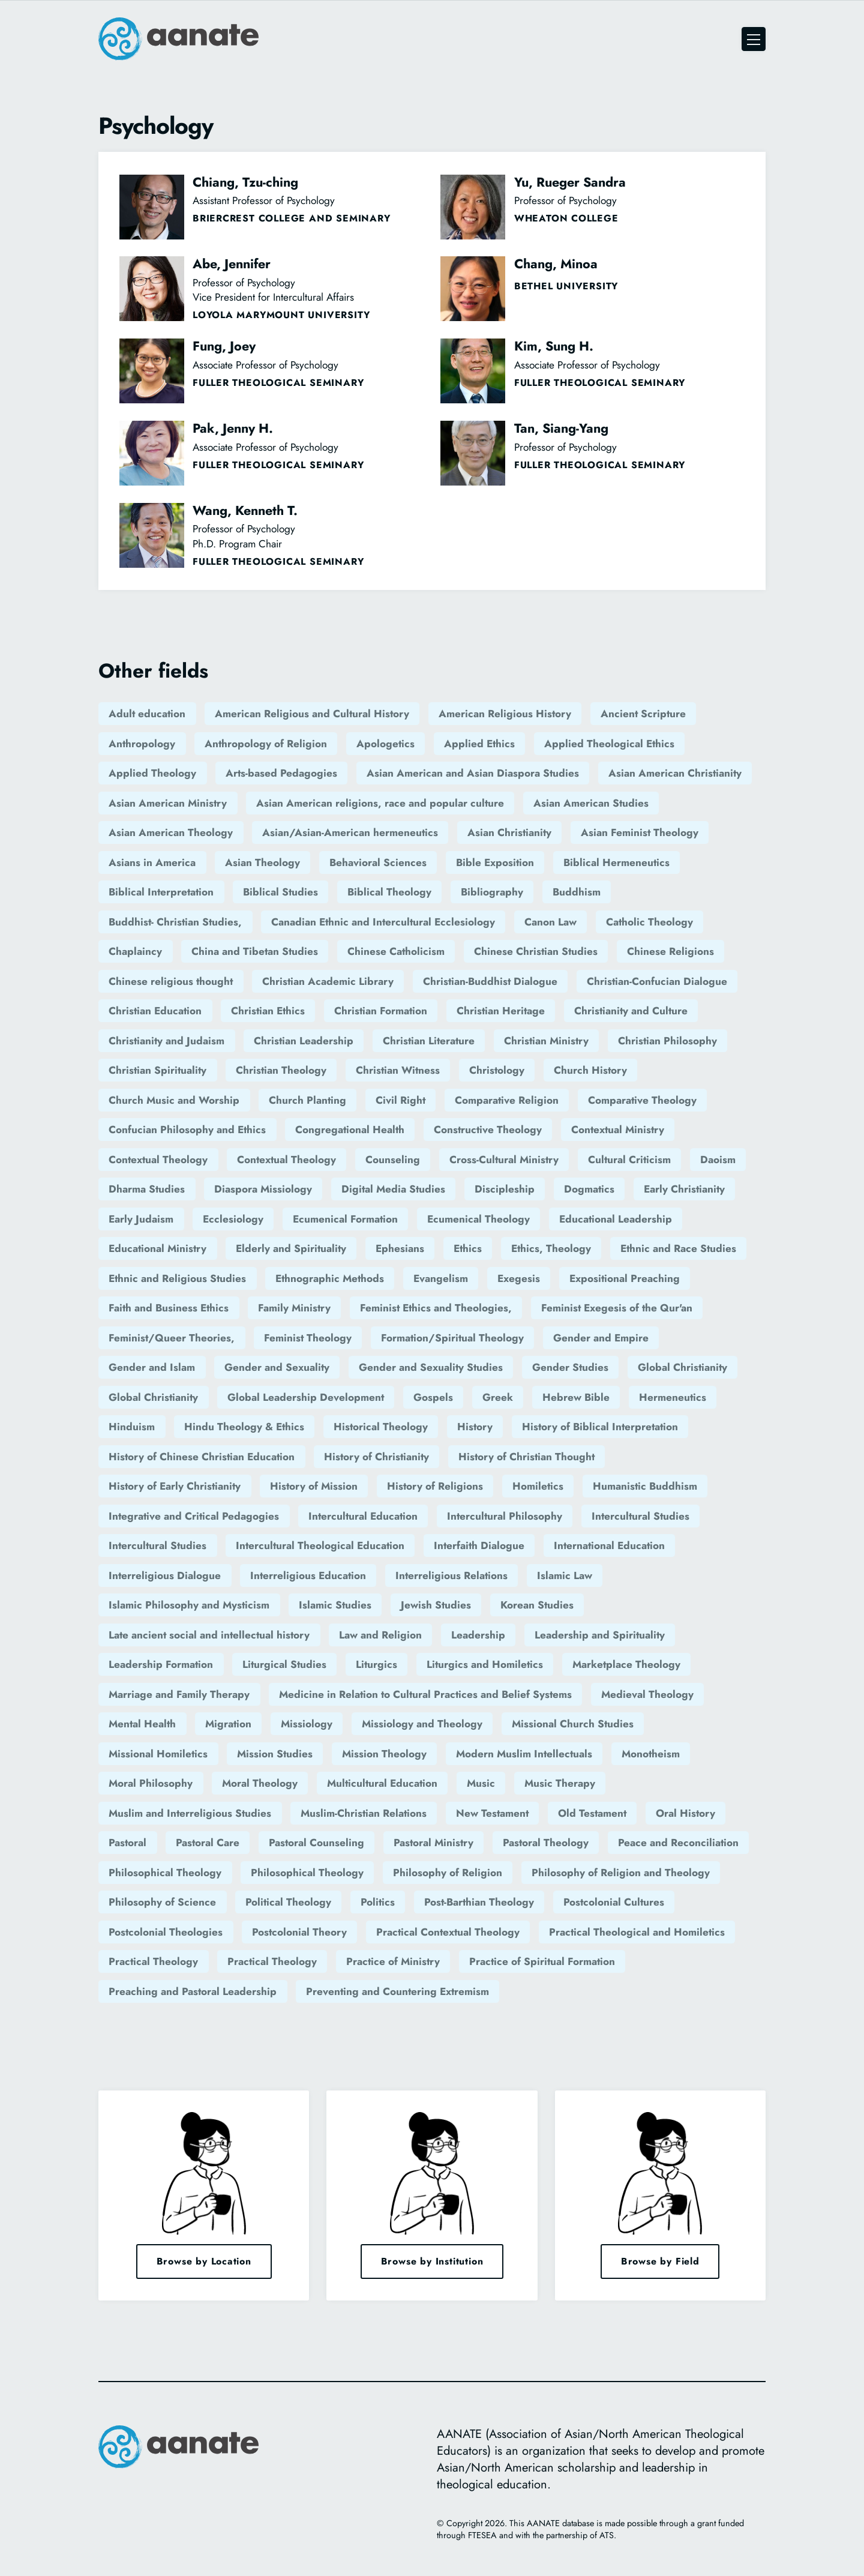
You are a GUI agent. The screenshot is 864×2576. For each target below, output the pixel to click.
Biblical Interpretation (161, 892)
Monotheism (651, 1754)
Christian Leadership (303, 1041)
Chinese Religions (670, 951)
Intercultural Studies (640, 1516)
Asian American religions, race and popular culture (380, 803)
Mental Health (142, 1724)
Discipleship (505, 1189)
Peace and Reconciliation (678, 1842)
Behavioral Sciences (378, 862)
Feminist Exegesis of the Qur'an (616, 1308)
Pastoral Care (207, 1842)
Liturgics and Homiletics (485, 1664)
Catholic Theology (649, 922)
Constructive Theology (488, 1129)
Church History (590, 1070)
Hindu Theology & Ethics (244, 1426)
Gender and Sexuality (276, 1367)
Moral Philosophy (151, 1783)
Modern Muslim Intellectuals (524, 1754)
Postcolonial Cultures (613, 1902)
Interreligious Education (308, 1575)
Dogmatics (589, 1189)
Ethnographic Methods (329, 1278)
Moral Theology (260, 1783)
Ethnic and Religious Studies (177, 1278)
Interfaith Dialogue (479, 1545)
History (475, 1426)
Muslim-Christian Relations (364, 1813)
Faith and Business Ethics (169, 1308)
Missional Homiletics (158, 1754)
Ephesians (400, 1248)
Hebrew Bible (576, 1397)
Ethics (468, 1248)
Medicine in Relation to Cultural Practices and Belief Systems (425, 1694)
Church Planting (307, 1100)
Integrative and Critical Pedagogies (194, 1516)
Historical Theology (381, 1426)
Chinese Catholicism (396, 951)
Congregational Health (349, 1129)
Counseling (392, 1159)
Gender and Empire (601, 1338)
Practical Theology (153, 1961)
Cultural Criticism (629, 1159)
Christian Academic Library (328, 981)
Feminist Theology (308, 1338)
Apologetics (385, 743)
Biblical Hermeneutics (616, 862)
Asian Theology (262, 862)
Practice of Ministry (393, 1961)
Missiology (306, 1724)
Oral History (685, 1813)
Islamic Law (564, 1575)
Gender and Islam (152, 1367)
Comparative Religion (507, 1100)
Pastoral (127, 1842)
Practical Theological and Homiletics (637, 1932)
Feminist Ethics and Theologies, (436, 1308)
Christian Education (155, 1011)
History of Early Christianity (175, 1486)
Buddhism (577, 892)
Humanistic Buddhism (645, 1486)
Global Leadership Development (305, 1397)
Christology (496, 1070)
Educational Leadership (615, 1219)
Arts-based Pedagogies (281, 773)
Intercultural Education (363, 1516)
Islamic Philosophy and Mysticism (189, 1605)
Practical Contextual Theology (448, 1932)
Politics (378, 1902)
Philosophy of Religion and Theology (621, 1872)
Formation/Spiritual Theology (452, 1338)
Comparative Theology (642, 1100)
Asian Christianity (509, 832)
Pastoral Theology (546, 1842)
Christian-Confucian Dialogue (657, 981)
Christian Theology (281, 1070)
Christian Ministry (546, 1041)
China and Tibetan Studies (254, 951)
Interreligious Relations (451, 1575)
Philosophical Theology (165, 1872)
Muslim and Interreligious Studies (190, 1813)
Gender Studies (570, 1367)
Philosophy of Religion (447, 1872)
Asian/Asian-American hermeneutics (350, 832)
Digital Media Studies (393, 1189)
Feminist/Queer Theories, (172, 1338)
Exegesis (518, 1278)
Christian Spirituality (157, 1070)
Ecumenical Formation (345, 1219)
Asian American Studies (591, 803)
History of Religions (435, 1486)
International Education (609, 1545)
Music (481, 1783)
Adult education (147, 713)
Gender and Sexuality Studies (431, 1367)
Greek (497, 1397)
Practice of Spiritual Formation (542, 1961)
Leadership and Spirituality (600, 1635)
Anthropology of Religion (266, 743)
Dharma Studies (147, 1189)
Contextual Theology (158, 1159)
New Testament (492, 1813)
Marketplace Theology (626, 1664)
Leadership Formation (161, 1664)
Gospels (433, 1397)
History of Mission (314, 1486)
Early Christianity (684, 1189)
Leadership (478, 1635)
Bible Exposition (495, 862)
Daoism (718, 1159)
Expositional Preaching (624, 1278)
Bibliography (492, 892)
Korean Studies (537, 1605)
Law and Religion (380, 1635)
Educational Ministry (157, 1248)
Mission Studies (275, 1754)
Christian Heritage (501, 1011)
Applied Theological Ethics (609, 743)
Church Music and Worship (174, 1100)
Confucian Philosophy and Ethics (187, 1129)
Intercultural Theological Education (320, 1545)
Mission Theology (384, 1754)
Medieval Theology (647, 1694)
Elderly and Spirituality (291, 1248)
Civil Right (400, 1100)
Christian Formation (380, 1011)
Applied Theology (152, 773)
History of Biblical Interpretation (600, 1426)
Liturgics (376, 1664)
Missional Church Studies (573, 1724)
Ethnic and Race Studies (678, 1248)
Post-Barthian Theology (479, 1902)
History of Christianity (376, 1456)
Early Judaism (141, 1219)
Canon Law (550, 922)
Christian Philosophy (667, 1041)
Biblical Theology (389, 892)
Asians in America (152, 862)
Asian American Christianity (675, 773)
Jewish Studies (436, 1605)
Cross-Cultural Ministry (504, 1159)
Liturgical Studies (284, 1664)
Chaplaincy (135, 951)
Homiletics (537, 1486)
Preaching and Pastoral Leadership (193, 1991)
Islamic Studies (335, 1605)
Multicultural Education (382, 1783)
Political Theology (288, 1902)
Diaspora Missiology (263, 1189)
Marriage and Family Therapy (179, 1694)
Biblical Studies (280, 892)
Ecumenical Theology (478, 1219)
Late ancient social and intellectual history (209, 1635)
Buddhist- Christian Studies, (175, 922)
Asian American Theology (171, 832)
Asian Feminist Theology (639, 832)
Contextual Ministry (617, 1129)
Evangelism (440, 1278)
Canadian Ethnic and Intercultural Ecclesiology (383, 922)
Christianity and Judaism (166, 1041)
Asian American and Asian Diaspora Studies (473, 773)
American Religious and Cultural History (312, 713)
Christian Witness (398, 1070)
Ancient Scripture (643, 713)
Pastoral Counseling (316, 1842)
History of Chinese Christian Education (202, 1456)
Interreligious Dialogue (165, 1575)
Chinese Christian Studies (536, 951)
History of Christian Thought (526, 1456)
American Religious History (505, 713)
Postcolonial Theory (299, 1932)
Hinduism (132, 1426)
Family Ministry (294, 1308)
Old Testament (592, 1813)
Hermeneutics (672, 1397)
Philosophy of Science (162, 1902)
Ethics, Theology (551, 1248)
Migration (228, 1724)
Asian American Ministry (168, 803)
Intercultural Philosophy (504, 1516)
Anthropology (142, 743)
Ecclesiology (233, 1219)
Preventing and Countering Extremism (397, 1991)
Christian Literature (429, 1041)
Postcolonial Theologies (166, 1932)
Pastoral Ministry (433, 1842)
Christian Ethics (268, 1011)
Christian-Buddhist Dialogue (490, 981)
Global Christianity (682, 1367)
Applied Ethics (479, 743)
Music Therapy (559, 1783)
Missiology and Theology (422, 1724)
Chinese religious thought (171, 981)
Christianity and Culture (631, 1011)
